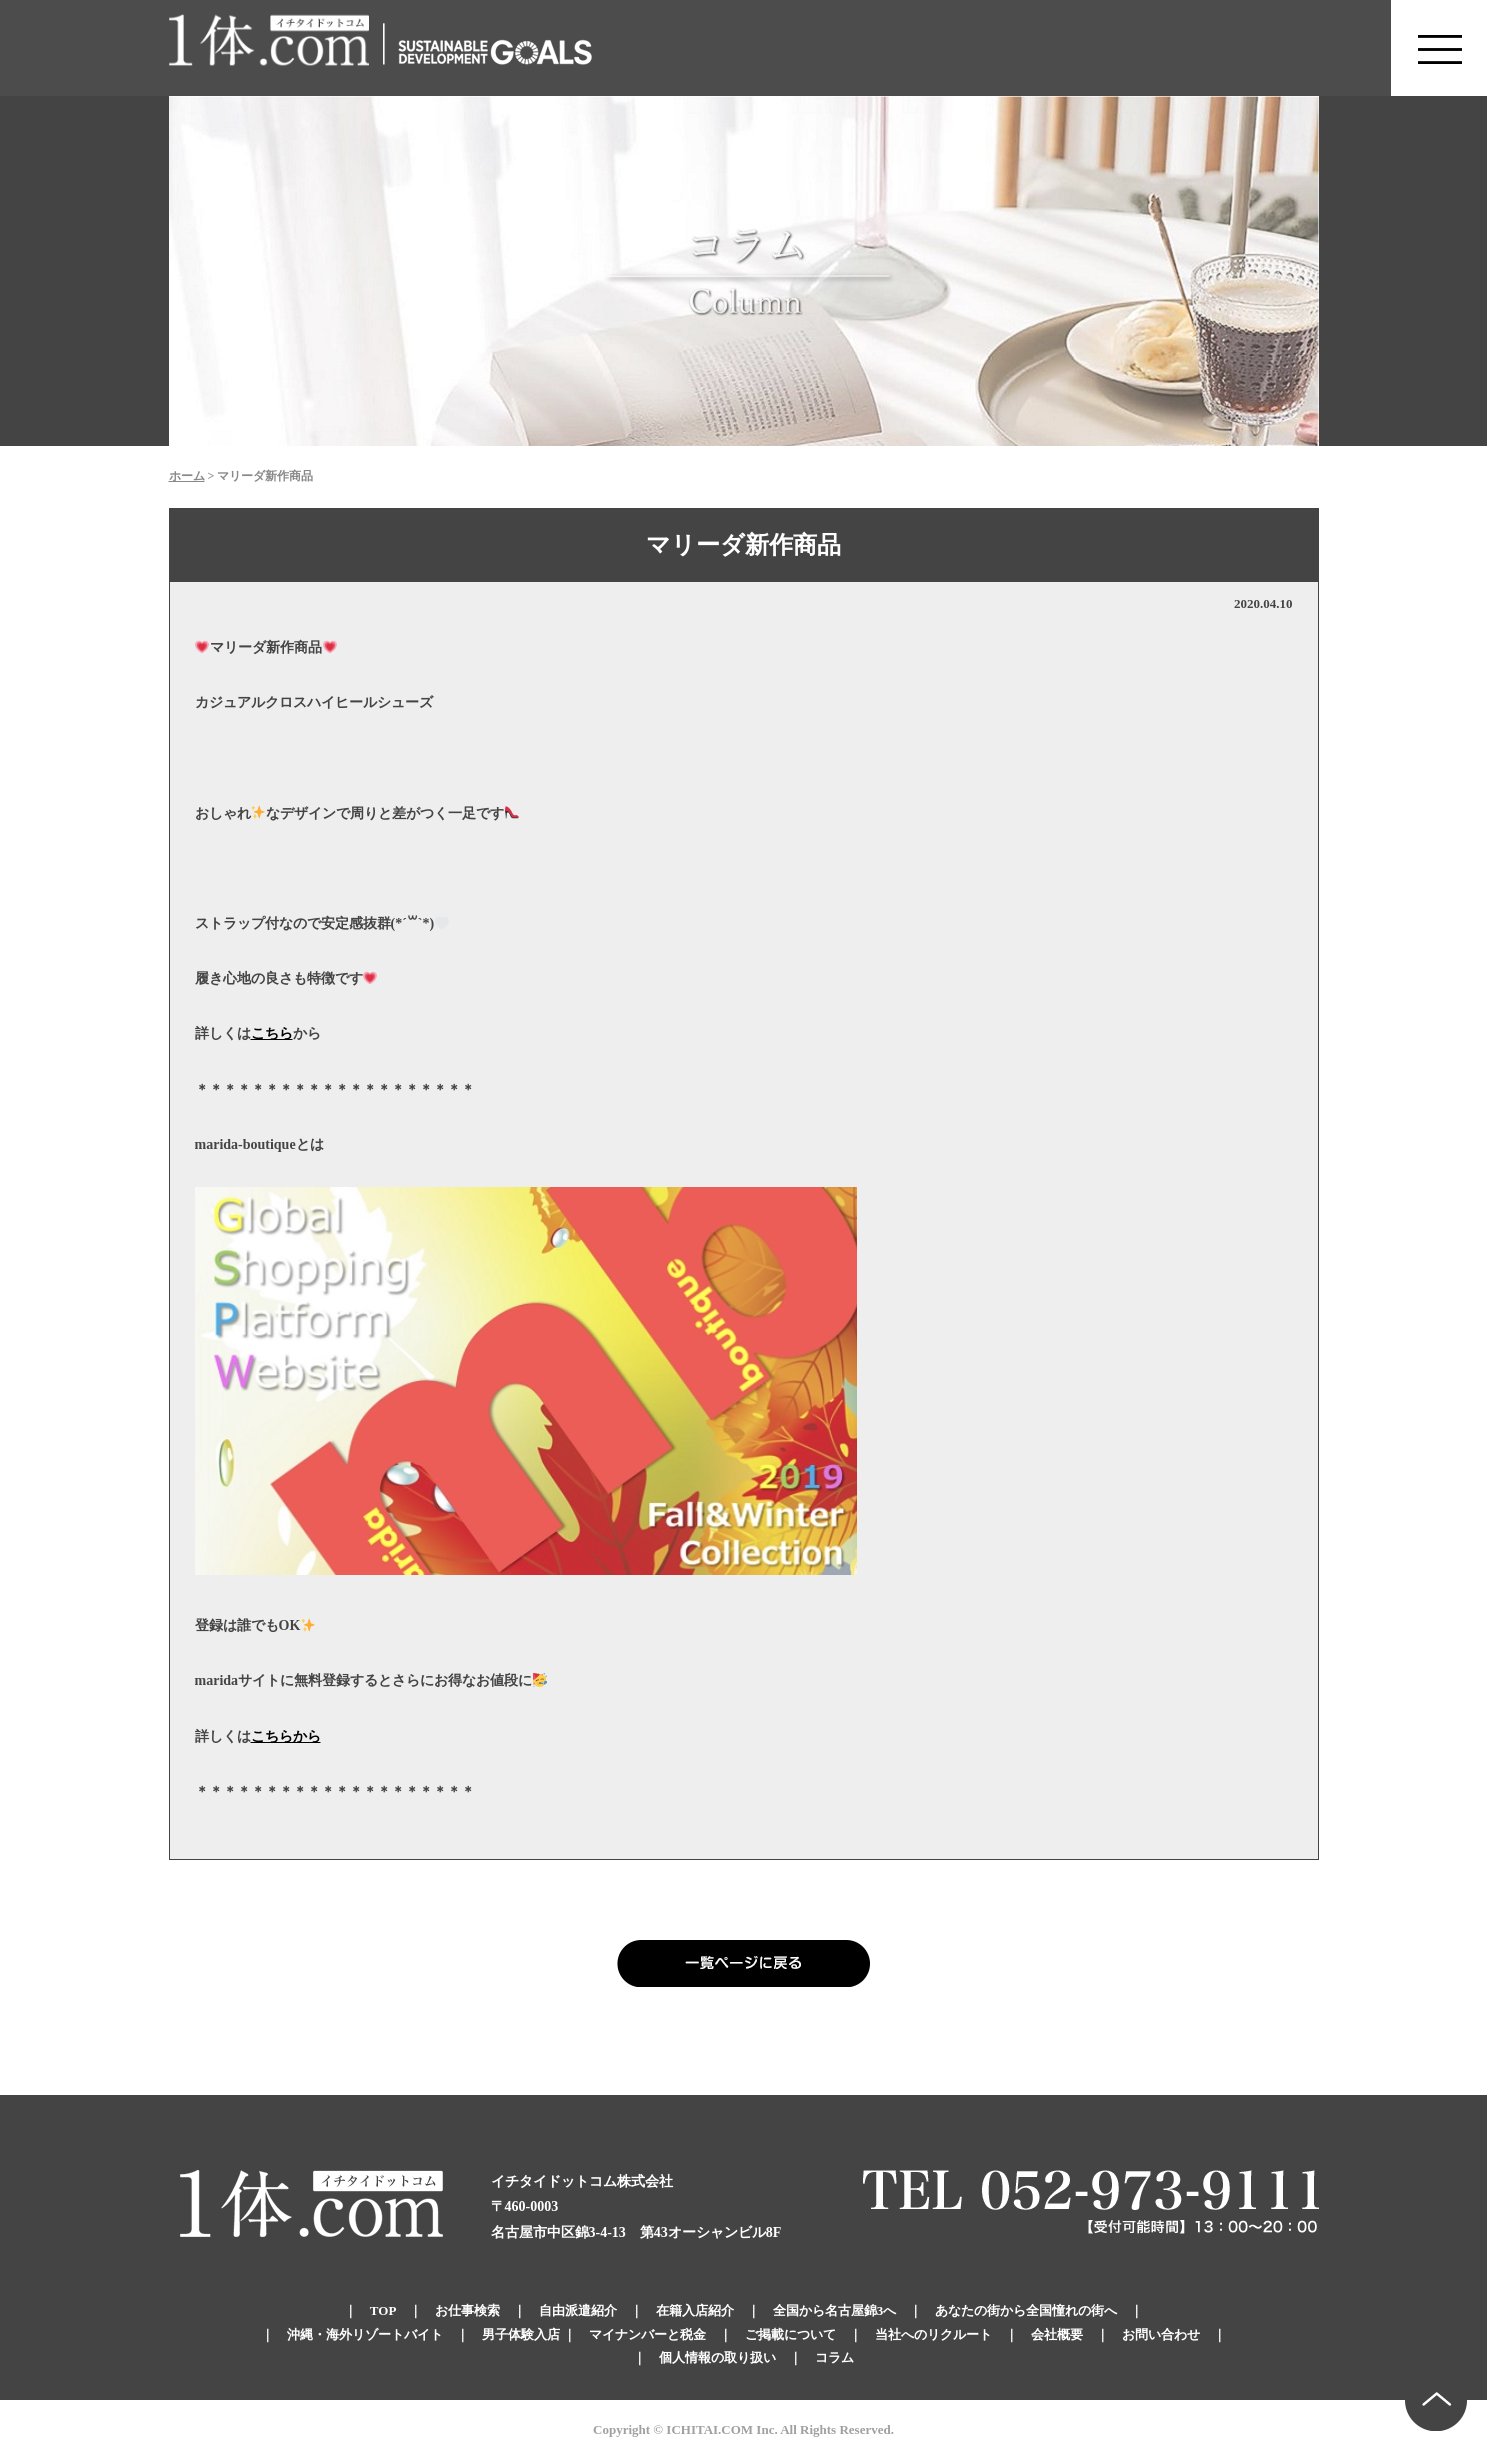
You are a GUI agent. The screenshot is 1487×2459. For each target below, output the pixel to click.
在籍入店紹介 (695, 2310)
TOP (383, 2310)
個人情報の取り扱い (717, 2357)
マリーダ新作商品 (743, 545)
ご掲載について (790, 2334)
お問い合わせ (1161, 2334)
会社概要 (1057, 2334)
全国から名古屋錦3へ (835, 2310)
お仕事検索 (467, 2310)
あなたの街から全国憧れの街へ (1026, 2310)
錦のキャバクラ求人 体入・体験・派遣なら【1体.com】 (270, 48)
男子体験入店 (521, 2334)
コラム (834, 2357)
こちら (272, 1033)
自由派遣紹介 (578, 2310)
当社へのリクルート (933, 2334)
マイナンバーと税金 (647, 2334)
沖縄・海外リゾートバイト (365, 2334)
